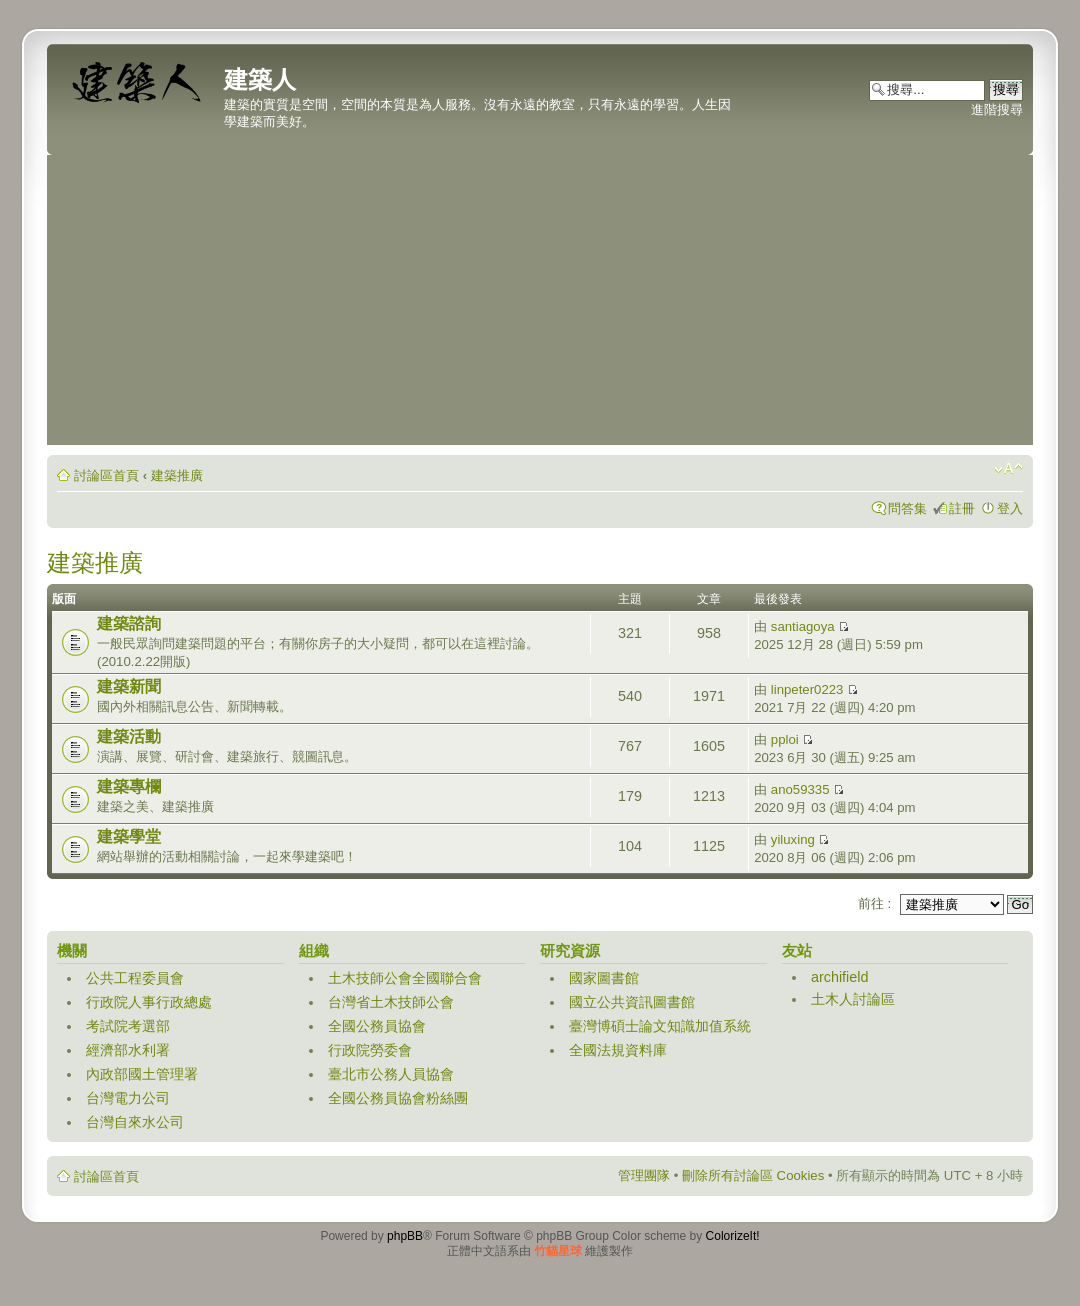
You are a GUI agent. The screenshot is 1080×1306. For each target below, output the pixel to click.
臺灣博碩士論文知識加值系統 (660, 1026)
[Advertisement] (540, 305)
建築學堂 (129, 836)
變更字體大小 (1008, 469)
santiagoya (803, 626)
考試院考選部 (128, 1026)
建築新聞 (129, 686)
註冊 (962, 508)
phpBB (405, 1236)
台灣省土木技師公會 (391, 1002)
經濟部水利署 (128, 1050)
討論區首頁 (106, 475)
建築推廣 (177, 475)
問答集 (907, 508)
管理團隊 (644, 1175)
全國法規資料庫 (618, 1050)
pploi (785, 739)
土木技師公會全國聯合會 (405, 978)
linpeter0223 (807, 689)
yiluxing (793, 839)
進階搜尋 (997, 109)
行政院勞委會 (370, 1050)
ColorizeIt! (733, 1236)
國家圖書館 (604, 978)
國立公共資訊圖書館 (632, 1002)
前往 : (874, 903)
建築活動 (129, 736)
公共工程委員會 (135, 978)
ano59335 (800, 789)
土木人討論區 (853, 999)
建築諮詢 (129, 623)
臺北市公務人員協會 (391, 1074)
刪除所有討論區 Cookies (753, 1175)
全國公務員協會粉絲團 (398, 1098)
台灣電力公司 (128, 1098)
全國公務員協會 (377, 1026)
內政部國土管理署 (142, 1074)
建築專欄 (129, 786)
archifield (840, 977)
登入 (1010, 508)
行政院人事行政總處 (149, 1002)
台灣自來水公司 (135, 1122)
